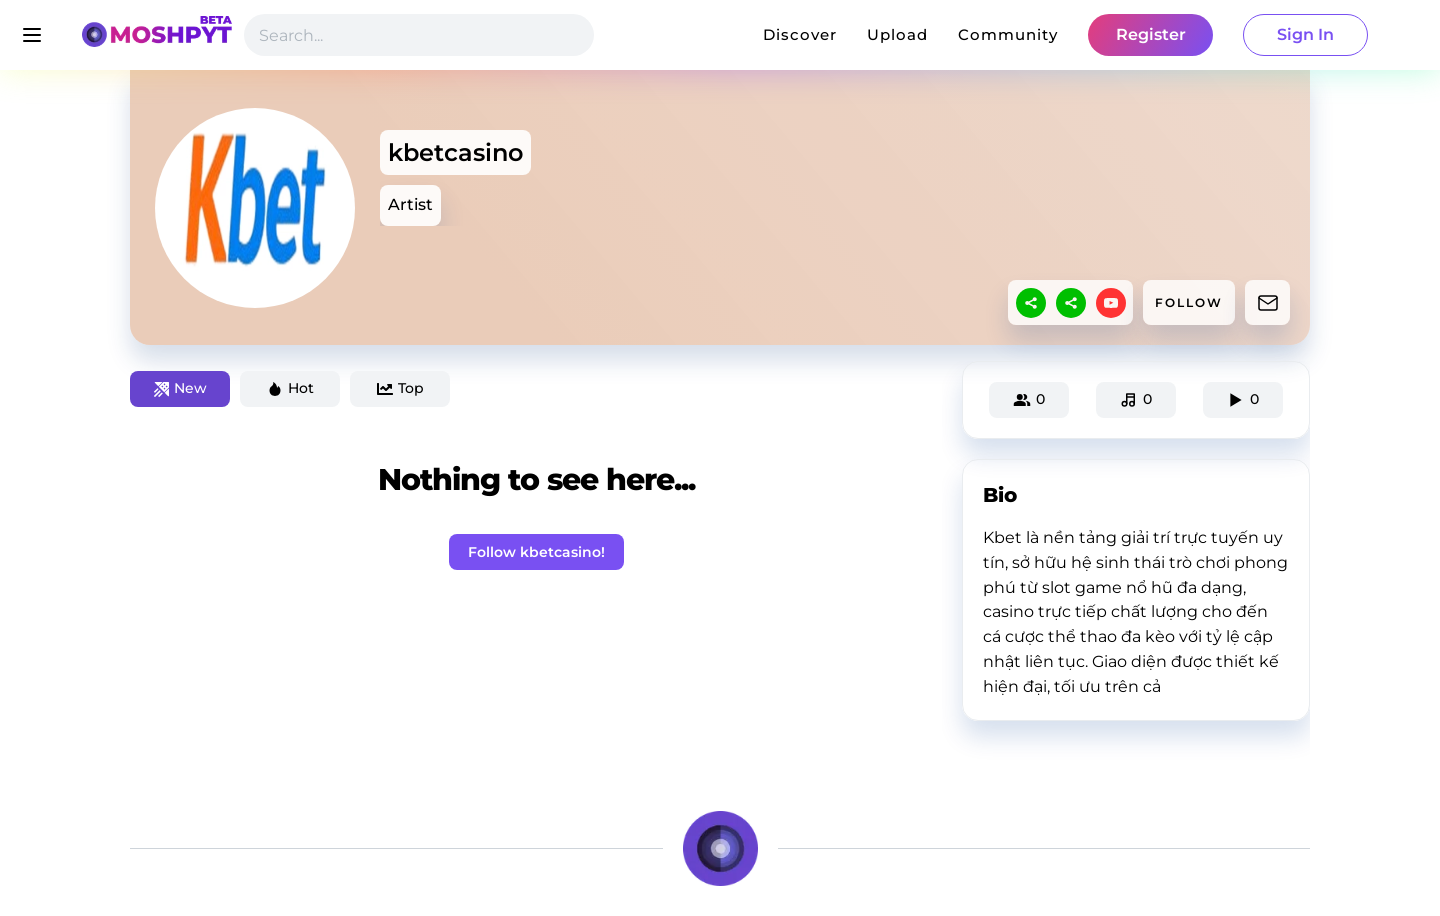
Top (400, 388)
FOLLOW (1189, 302)
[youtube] (1111, 303)
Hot (290, 388)
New (180, 388)
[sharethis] (1031, 303)
